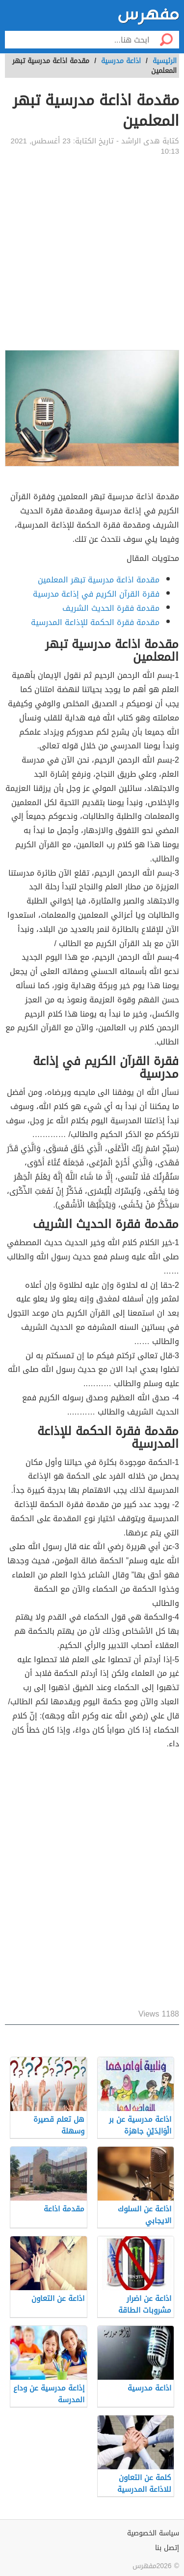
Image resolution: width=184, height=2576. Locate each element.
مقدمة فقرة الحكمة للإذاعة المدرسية (95, 622)
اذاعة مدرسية (121, 61)
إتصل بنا (167, 2548)
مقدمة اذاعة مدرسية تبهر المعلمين (98, 579)
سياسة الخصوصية (153, 2533)
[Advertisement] (92, 253)
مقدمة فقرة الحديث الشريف (110, 608)
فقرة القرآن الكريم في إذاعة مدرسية (96, 594)
